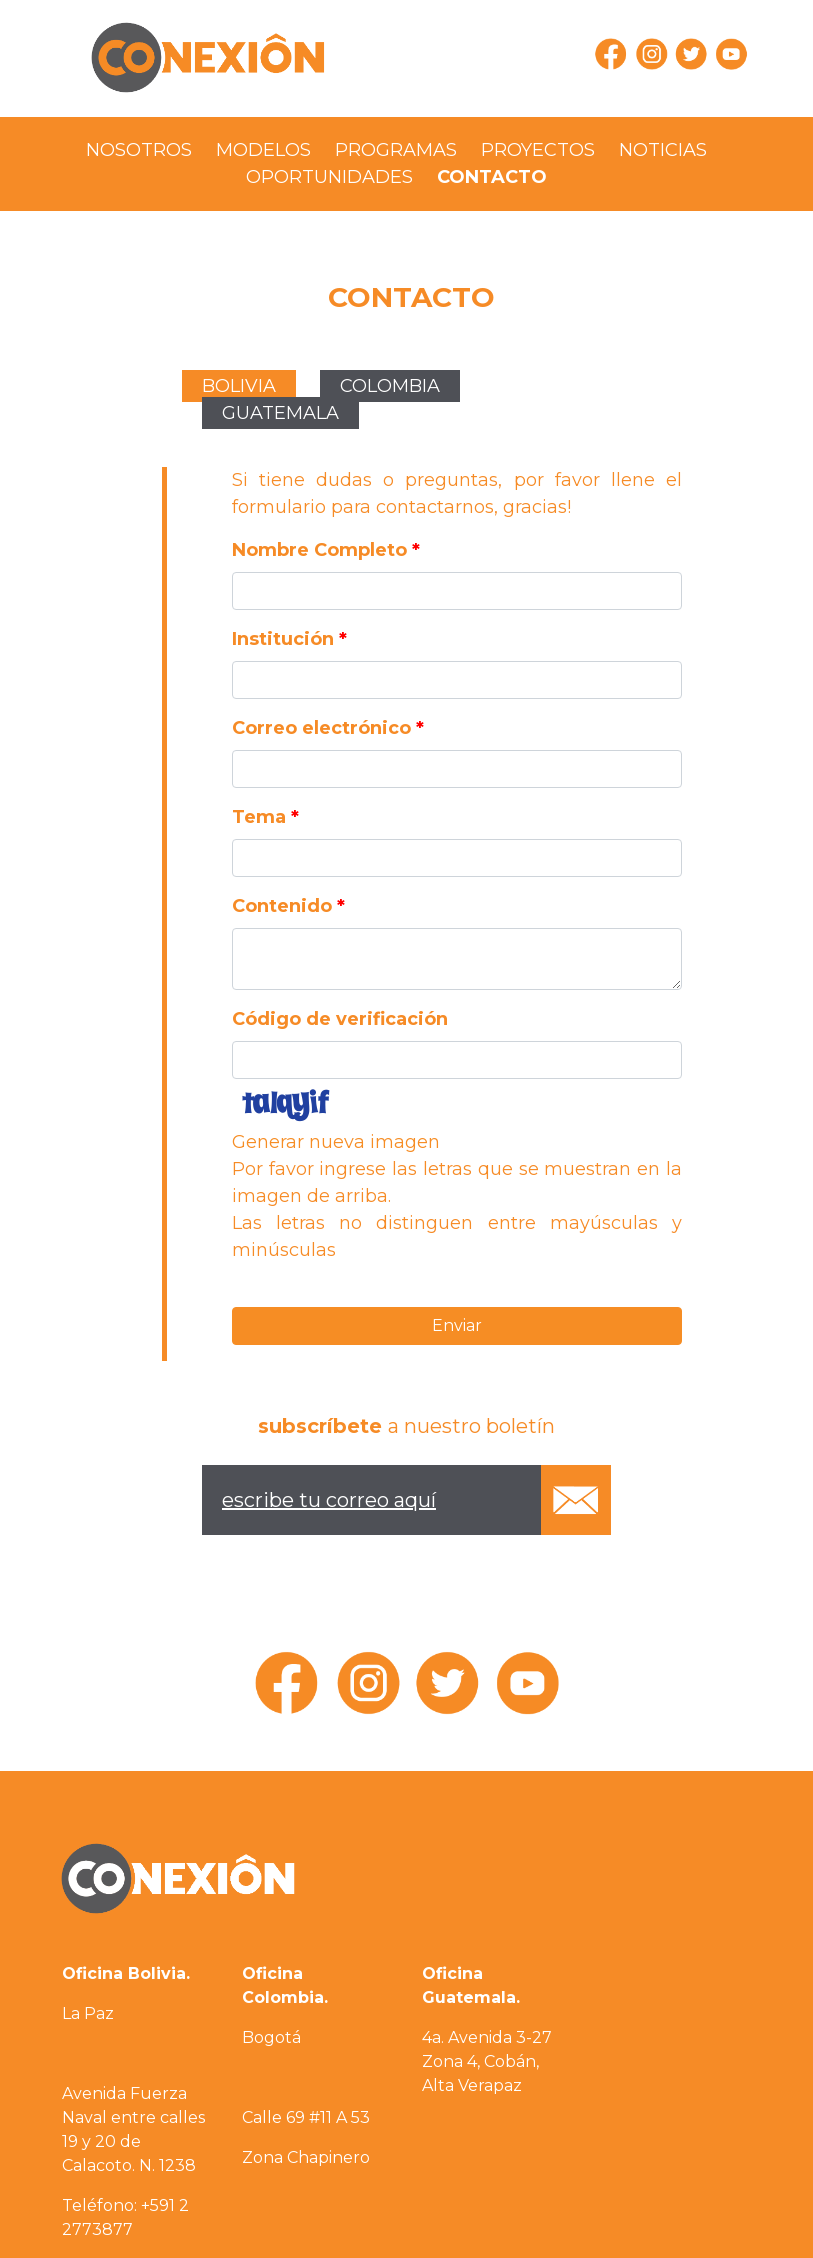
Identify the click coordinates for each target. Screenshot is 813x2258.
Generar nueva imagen (336, 1142)
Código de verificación (340, 1019)
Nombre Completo (326, 550)
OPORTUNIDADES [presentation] (329, 177)
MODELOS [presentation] (263, 150)
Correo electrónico (328, 728)
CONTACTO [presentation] (492, 177)
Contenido (288, 906)
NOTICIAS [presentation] (663, 150)
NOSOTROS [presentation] (139, 150)
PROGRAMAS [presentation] (396, 150)
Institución (289, 639)
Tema (265, 817)
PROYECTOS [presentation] (538, 150)
